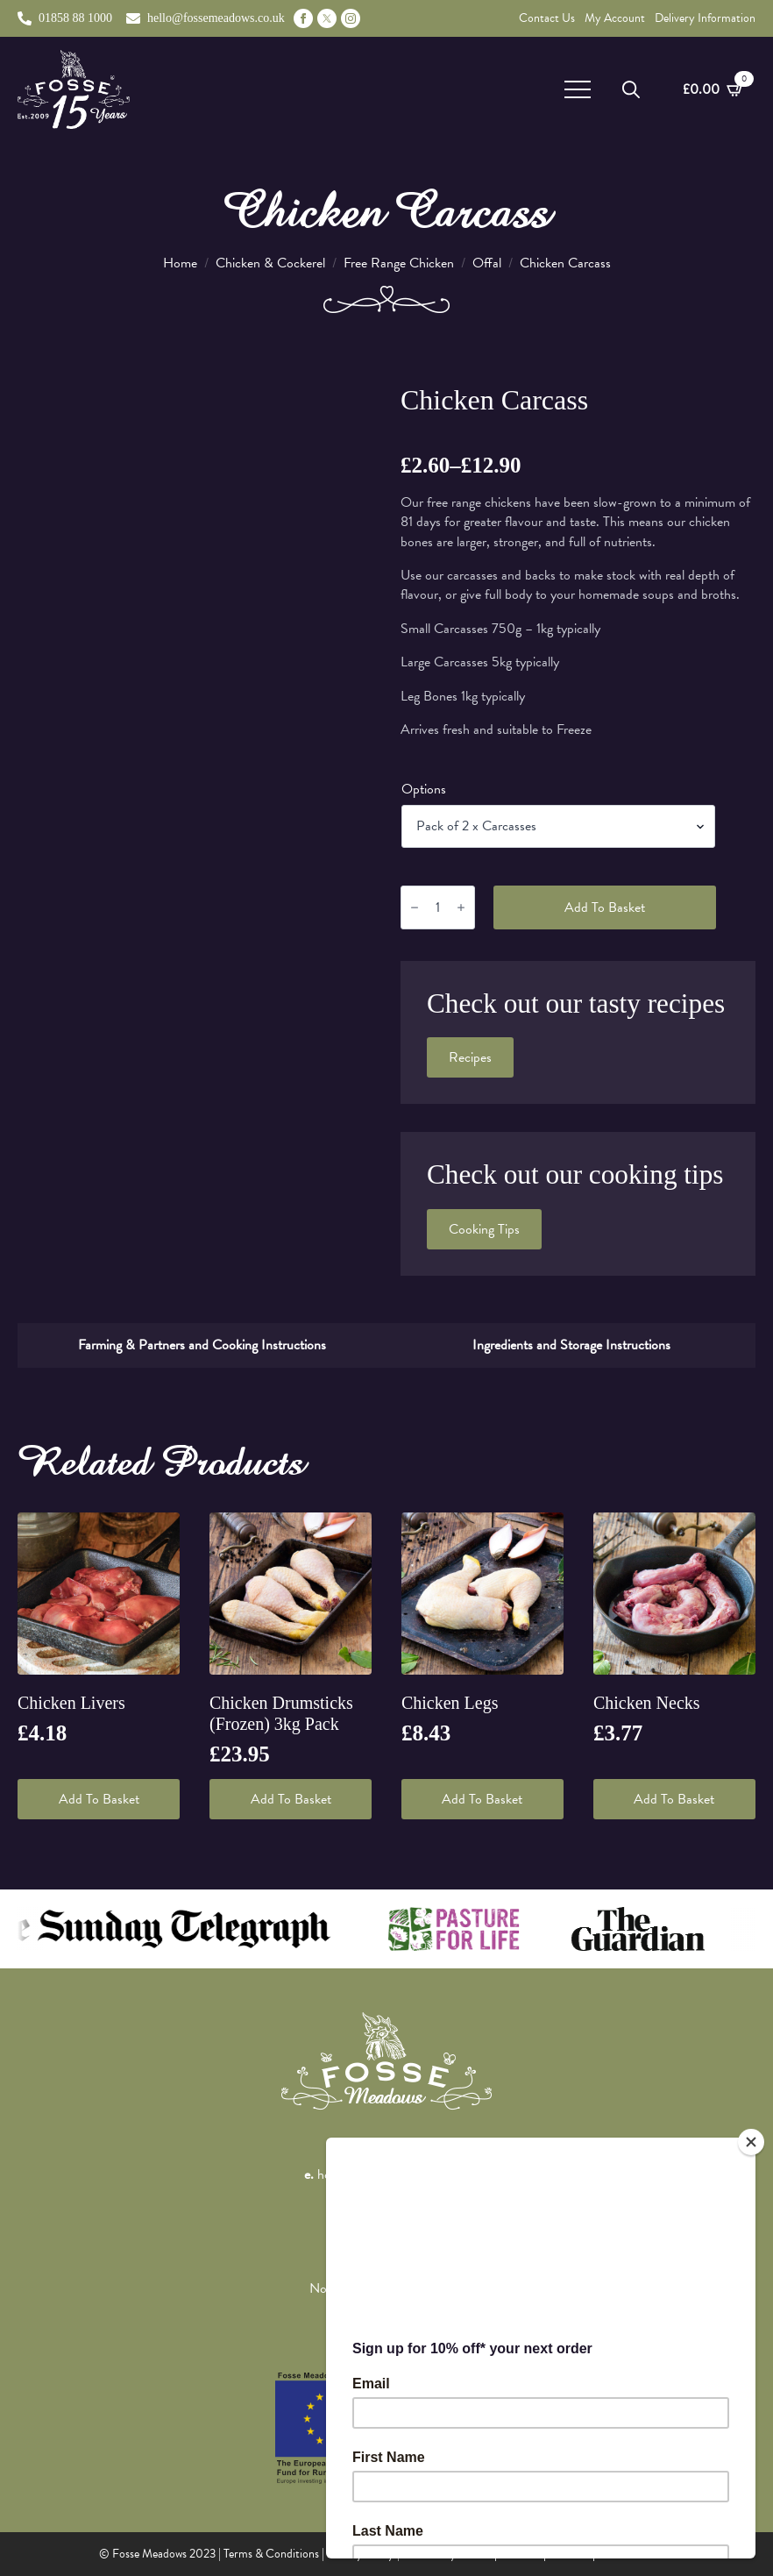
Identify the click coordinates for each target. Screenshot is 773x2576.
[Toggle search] (631, 89)
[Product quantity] (438, 907)
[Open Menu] (577, 89)
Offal (486, 263)
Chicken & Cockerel (270, 263)
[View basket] (713, 89)
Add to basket (604, 907)
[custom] (327, 18)
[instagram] (350, 18)
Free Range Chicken (399, 263)
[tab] (202, 1345)
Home (180, 263)
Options (423, 789)
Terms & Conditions (271, 2553)
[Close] (751, 2142)
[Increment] (461, 907)
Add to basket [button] (99, 1799)
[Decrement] (414, 907)
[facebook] (303, 18)
